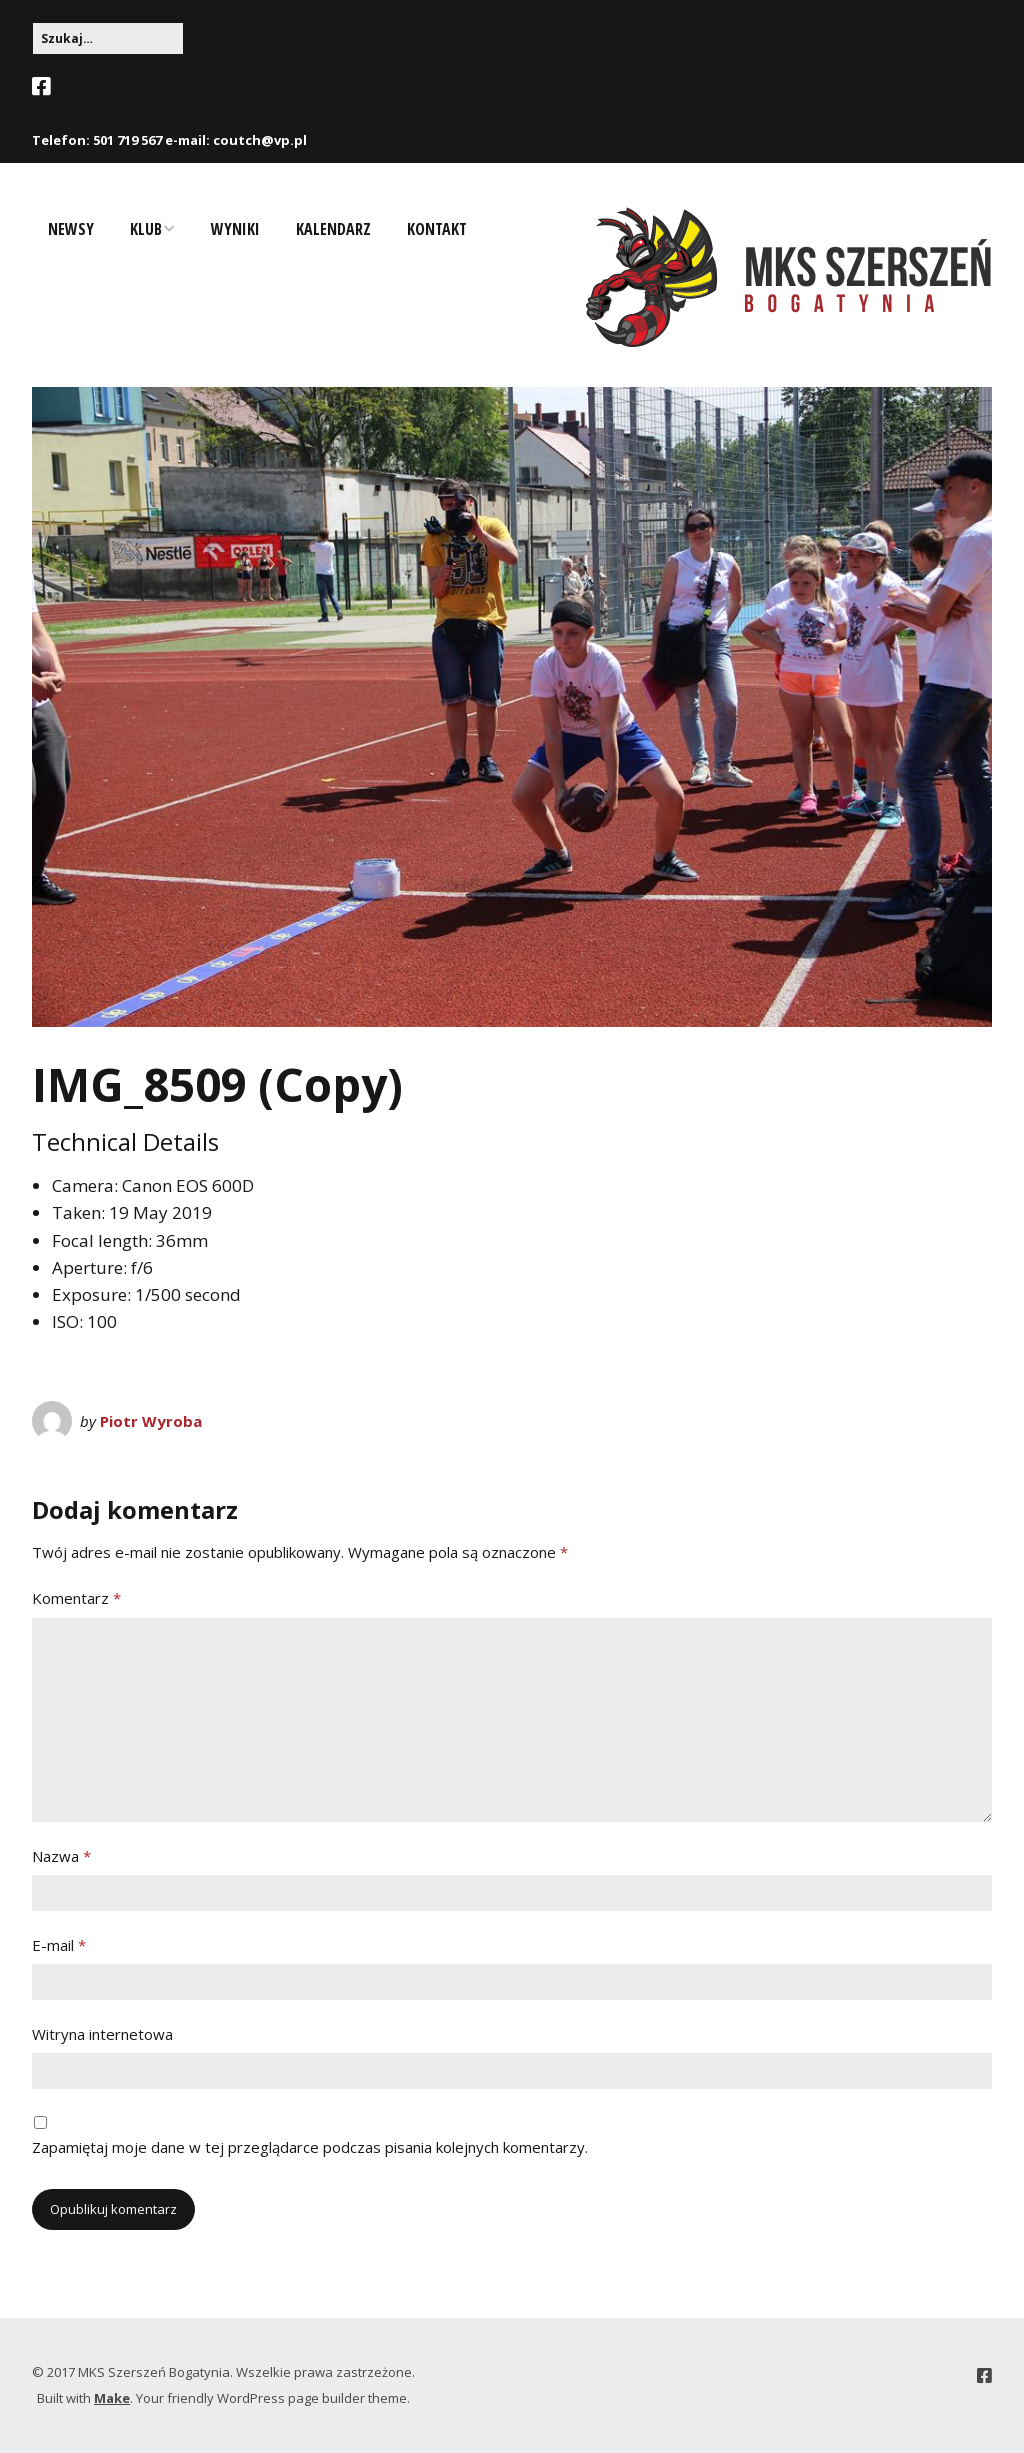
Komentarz (76, 1598)
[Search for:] (108, 38)
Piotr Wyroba (151, 1421)
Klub (146, 229)
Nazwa (61, 1856)
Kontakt (437, 229)
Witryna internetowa (102, 2034)
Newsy (71, 229)
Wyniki (235, 229)
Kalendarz (333, 229)
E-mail (59, 1945)
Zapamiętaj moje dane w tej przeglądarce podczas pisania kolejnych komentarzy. (310, 2147)
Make (112, 2398)
